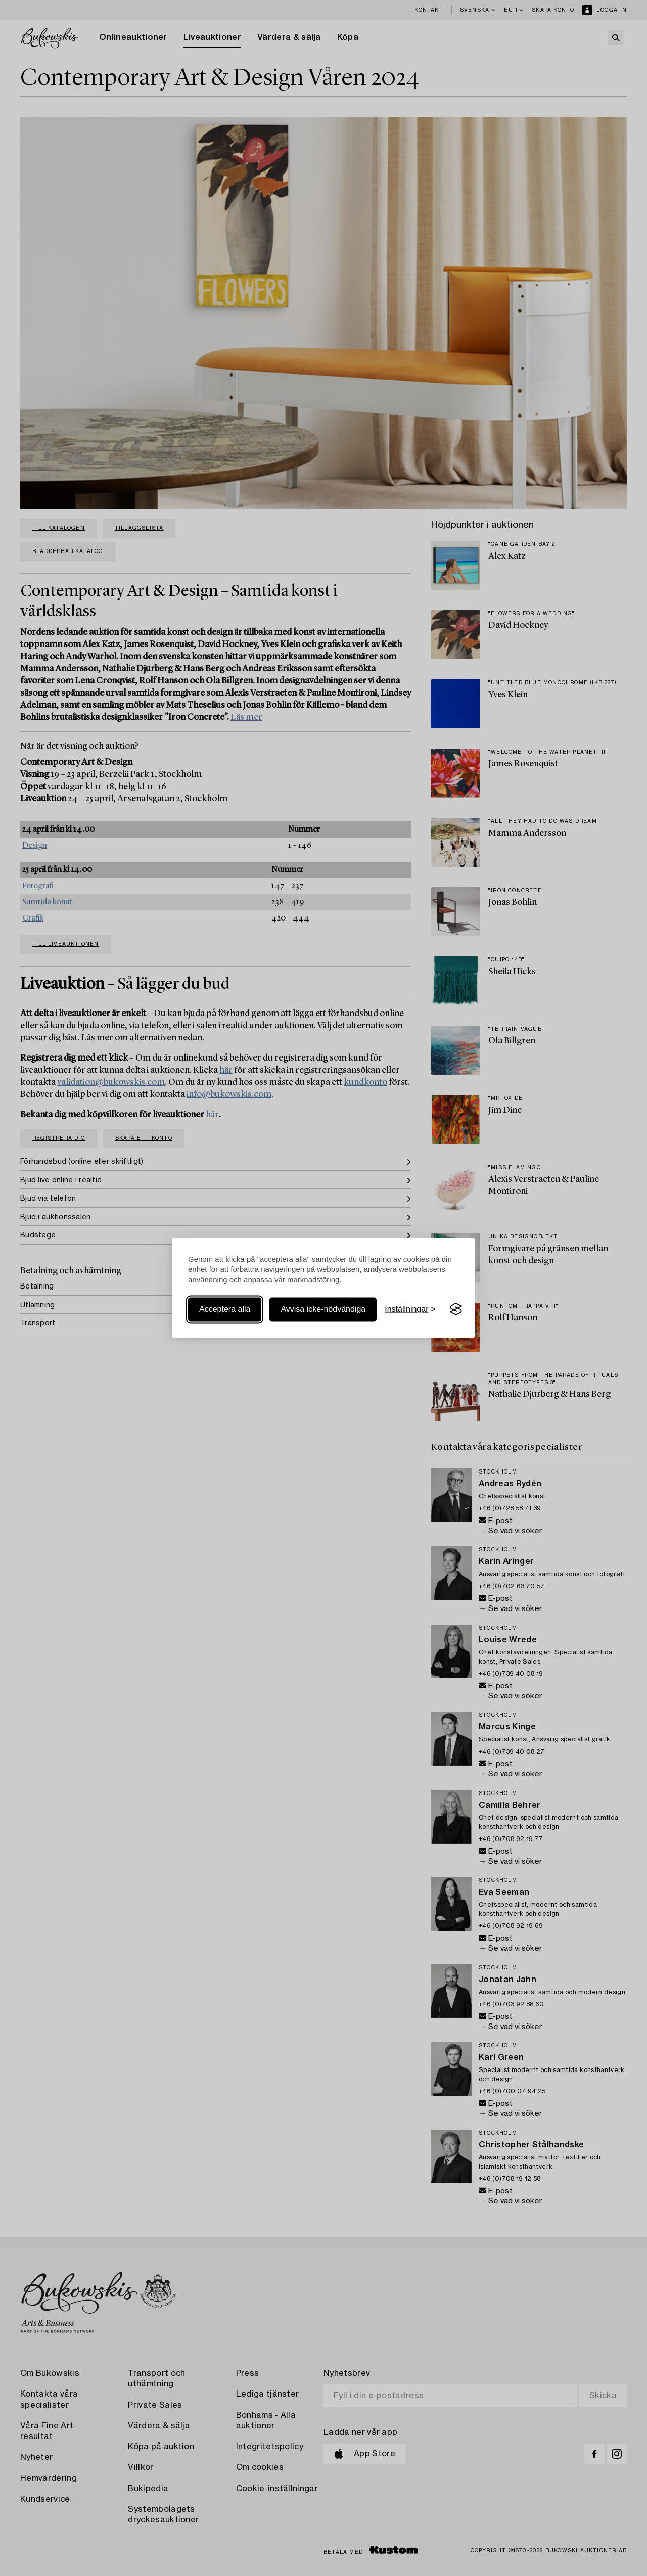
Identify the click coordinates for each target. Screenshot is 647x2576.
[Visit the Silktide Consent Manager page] (456, 1309)
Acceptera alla (224, 1309)
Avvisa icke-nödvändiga (323, 1309)
